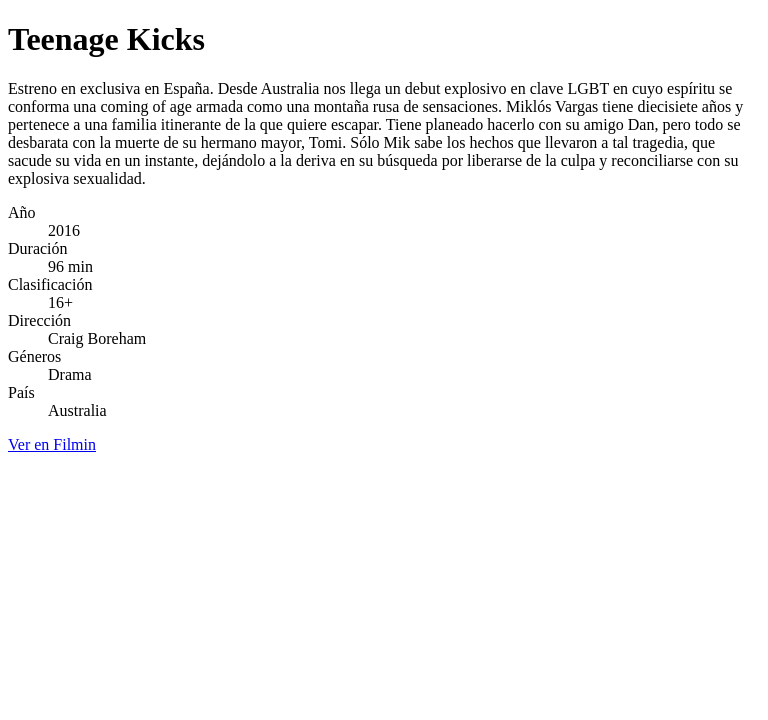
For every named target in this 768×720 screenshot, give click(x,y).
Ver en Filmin (52, 444)
